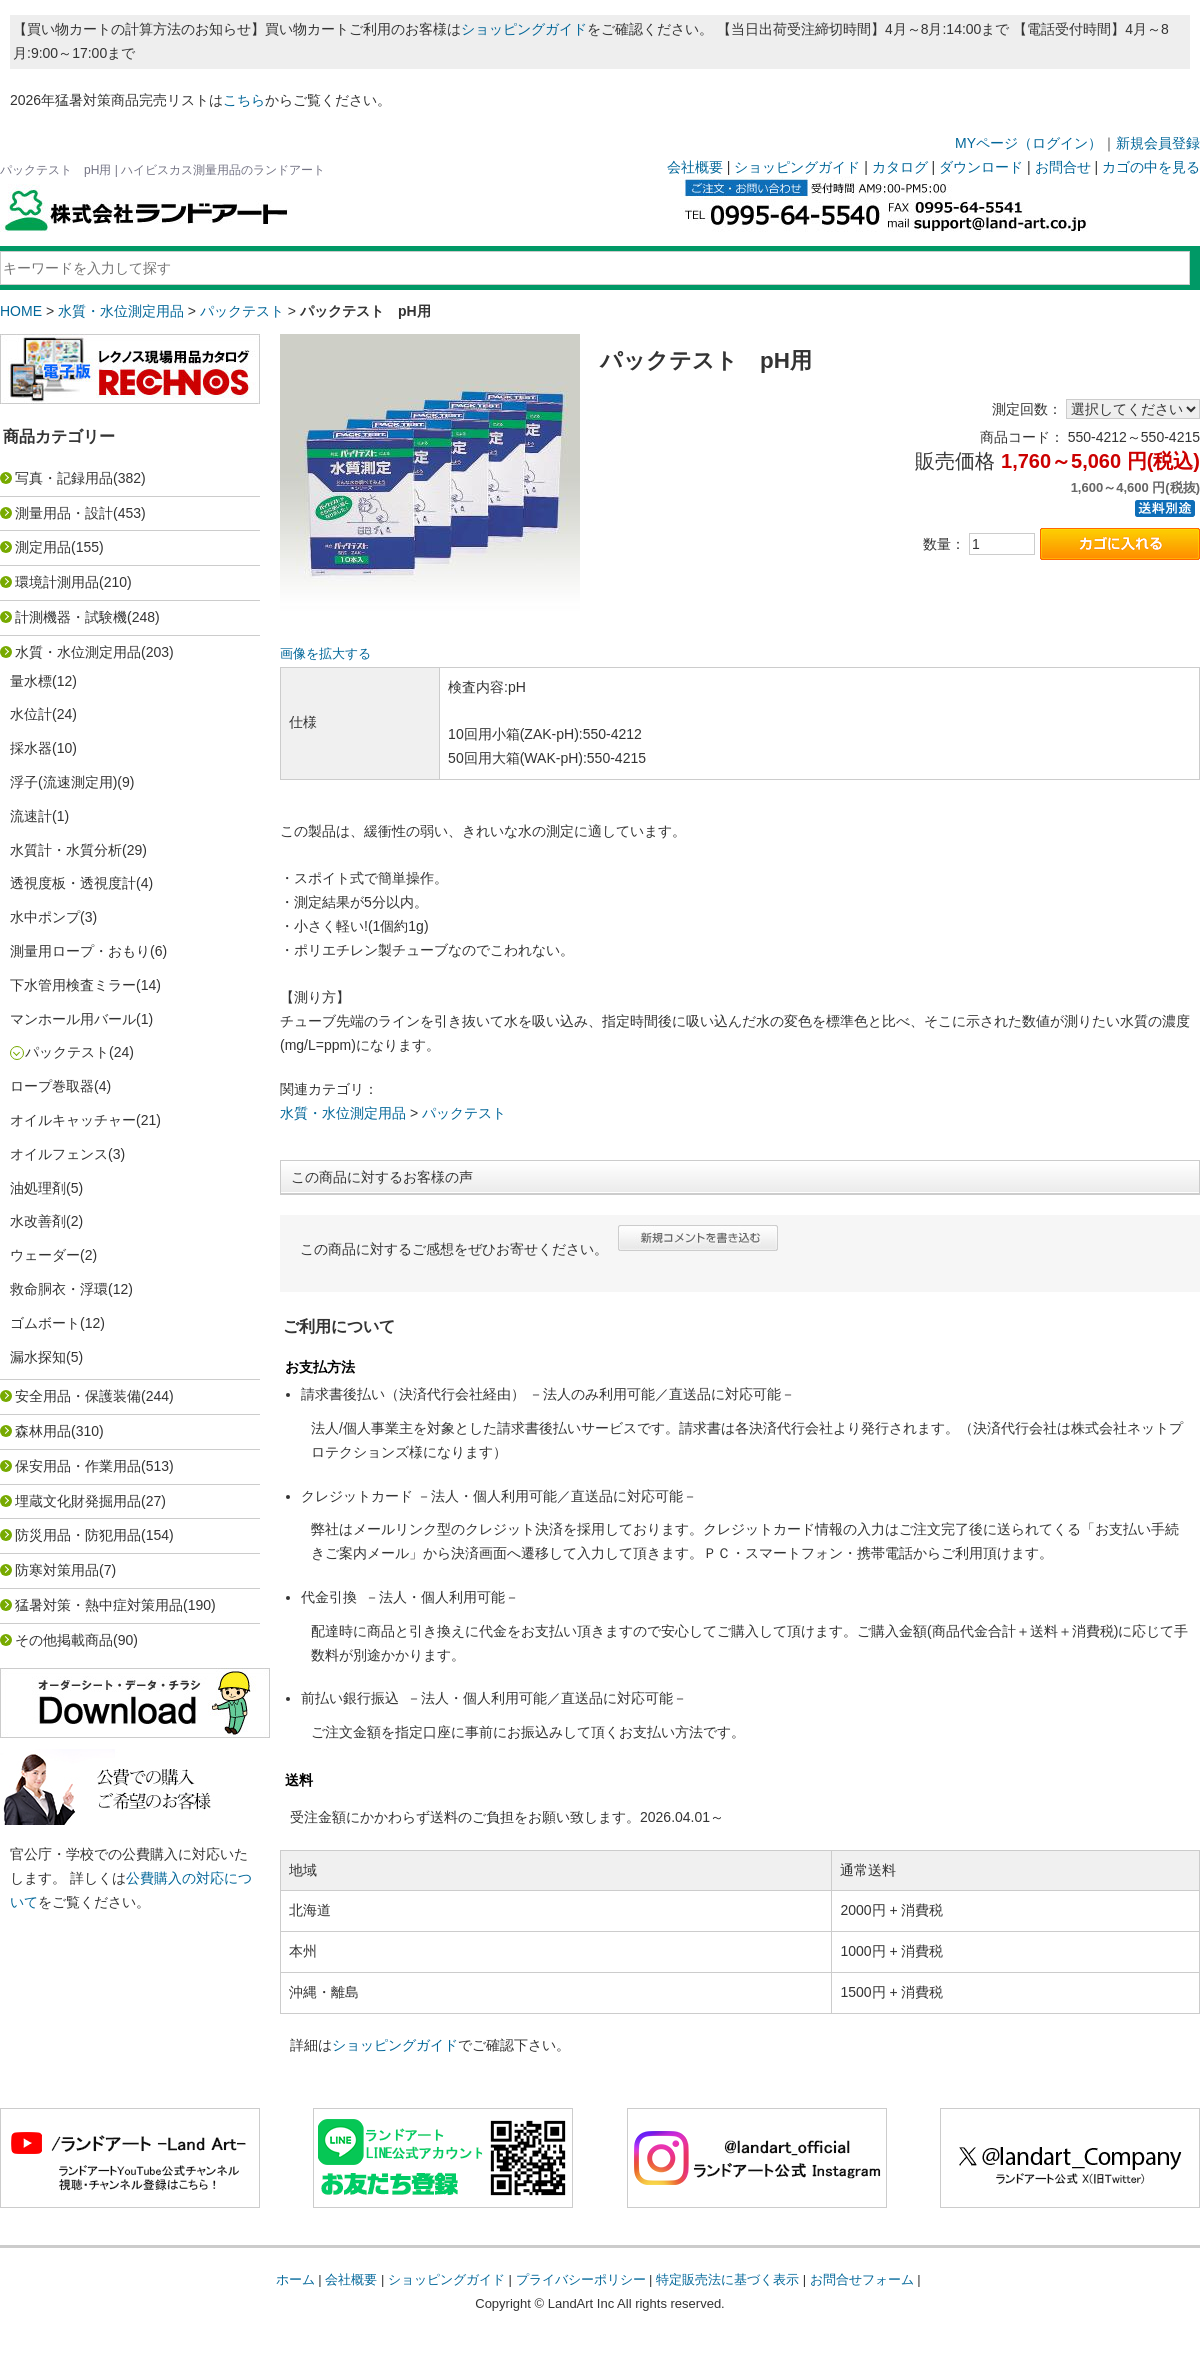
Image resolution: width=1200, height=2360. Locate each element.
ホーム (295, 2279)
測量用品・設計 (64, 513)
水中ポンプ (45, 917)
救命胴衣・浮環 (59, 1289)
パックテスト (242, 311)
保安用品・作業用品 (78, 1466)
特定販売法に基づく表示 (727, 2279)
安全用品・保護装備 (78, 1396)
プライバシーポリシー (581, 2279)
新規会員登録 (1158, 143)
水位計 (31, 714)
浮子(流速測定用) (63, 782)
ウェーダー (45, 1255)
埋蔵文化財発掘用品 (78, 1501)
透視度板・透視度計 (73, 883)
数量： (944, 544)
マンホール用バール (73, 1019)
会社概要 (695, 167)
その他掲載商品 (64, 1640)
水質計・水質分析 (66, 850)
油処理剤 (38, 1188)
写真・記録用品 (64, 478)
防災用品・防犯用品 (78, 1535)
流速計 (31, 816)
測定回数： (1027, 409)
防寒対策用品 (57, 1570)
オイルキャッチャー (73, 1120)
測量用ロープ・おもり (80, 951)
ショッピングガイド (524, 29)
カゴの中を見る (1151, 167)
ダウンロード (981, 167)
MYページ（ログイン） (1028, 143)
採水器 (31, 748)
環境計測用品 (57, 582)
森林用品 (43, 1431)
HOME (21, 311)
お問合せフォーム (862, 2279)
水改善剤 (38, 1221)
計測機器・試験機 (71, 617)
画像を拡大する (325, 654)
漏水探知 (38, 1357)
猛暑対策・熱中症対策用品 (99, 1605)
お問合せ (1063, 167)
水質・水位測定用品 (121, 311)
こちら (244, 100)
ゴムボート (45, 1323)
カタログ (900, 167)
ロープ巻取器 (52, 1086)
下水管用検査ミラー (73, 985)
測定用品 (43, 547)
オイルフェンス (59, 1154)
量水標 (31, 681)
